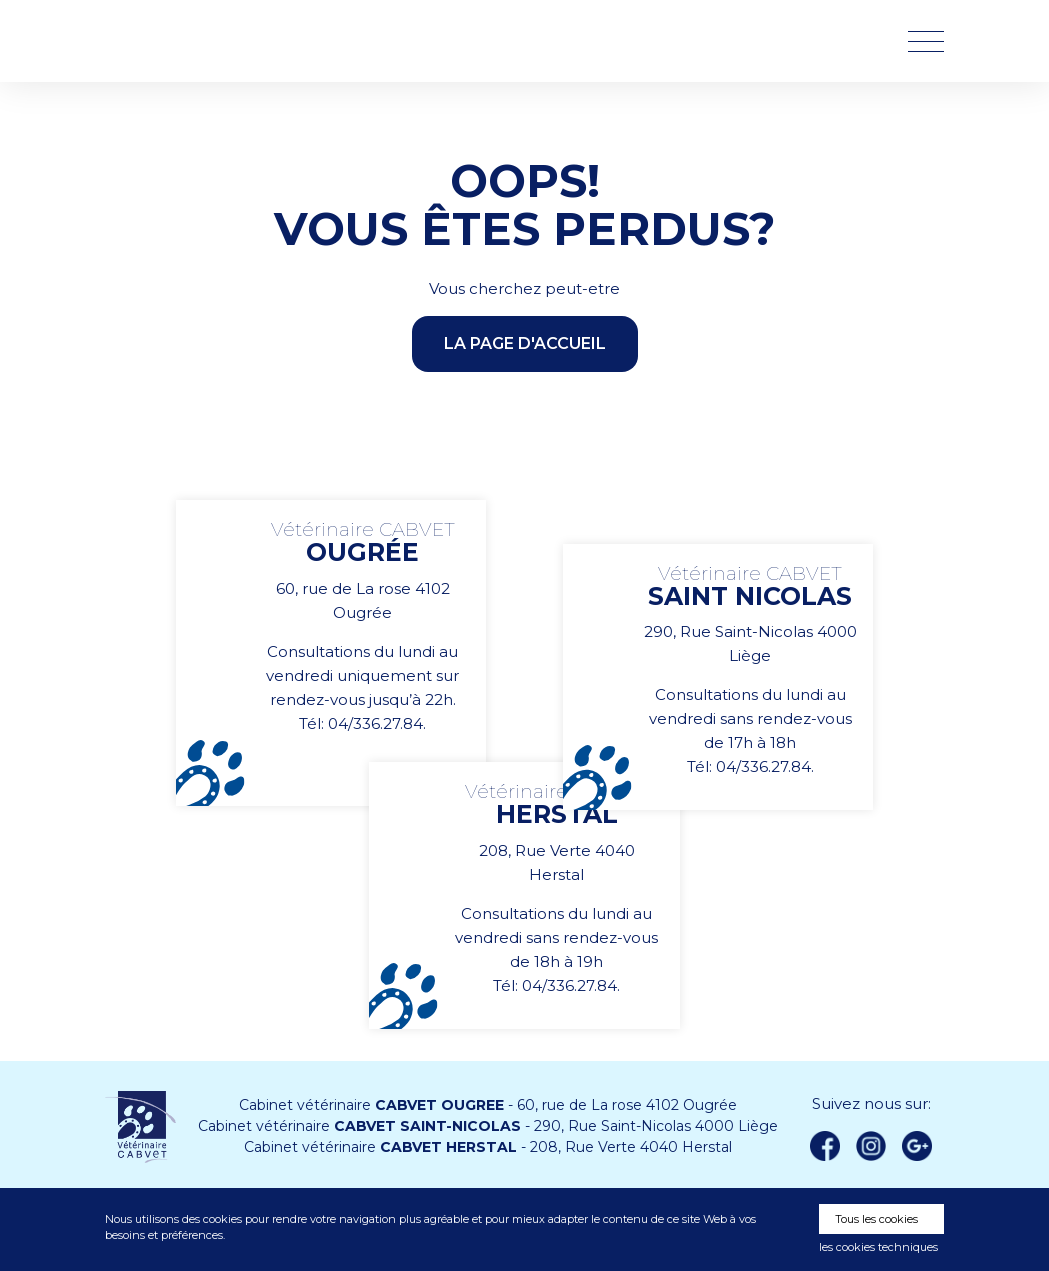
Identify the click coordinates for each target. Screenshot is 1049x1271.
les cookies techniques (878, 1247)
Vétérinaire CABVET (210, 41)
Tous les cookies (876, 1219)
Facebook (825, 1146)
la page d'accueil (525, 343)
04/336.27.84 (375, 723)
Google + (923, 1147)
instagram (871, 1146)
